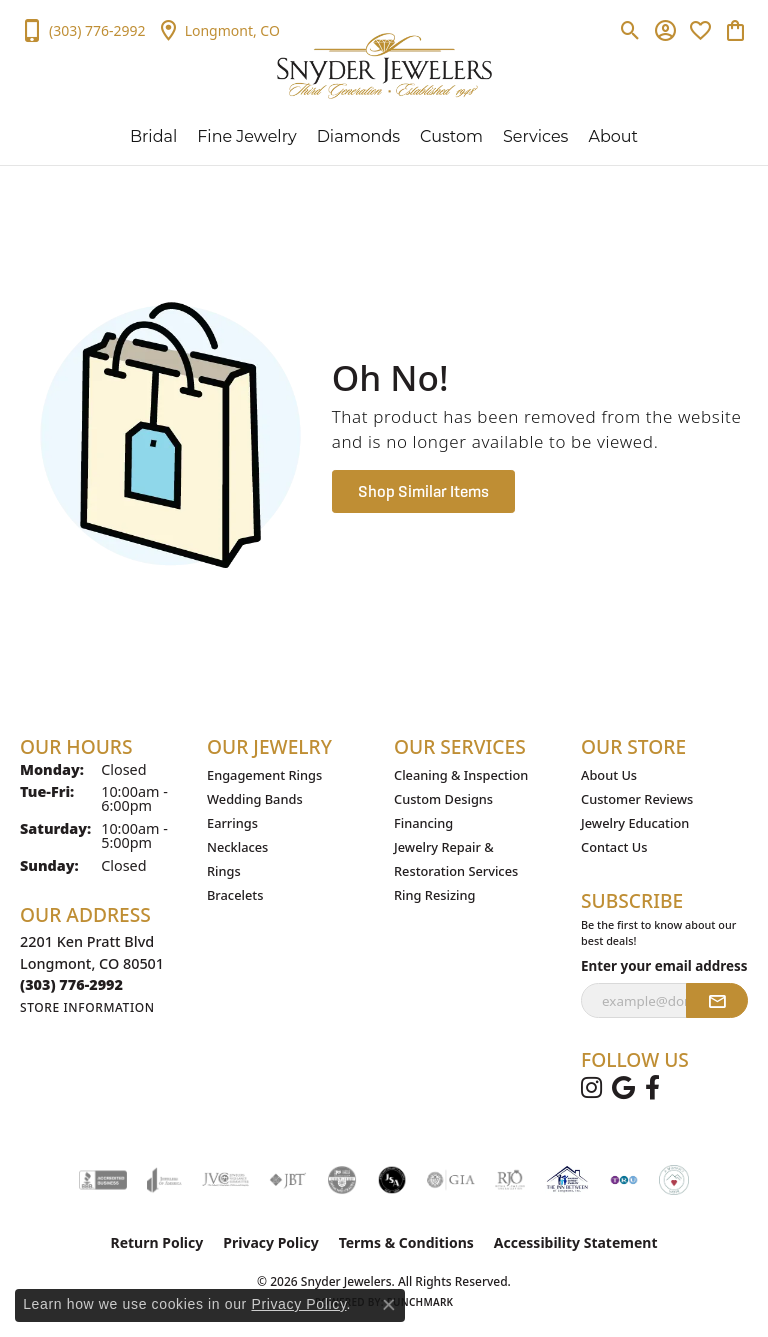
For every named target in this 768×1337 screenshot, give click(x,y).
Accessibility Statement (576, 1242)
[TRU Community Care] (624, 1180)
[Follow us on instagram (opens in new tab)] (591, 1088)
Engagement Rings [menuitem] (264, 775)
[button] (630, 30)
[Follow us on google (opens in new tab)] (623, 1088)
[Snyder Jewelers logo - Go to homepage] (384, 66)
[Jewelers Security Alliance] (392, 1180)
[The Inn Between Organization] (567, 1180)
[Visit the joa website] (164, 1180)
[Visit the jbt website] (288, 1180)
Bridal (153, 136)
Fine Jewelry (246, 136)
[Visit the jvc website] (225, 1180)
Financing (423, 823)
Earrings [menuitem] (232, 823)
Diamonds (358, 136)
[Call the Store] (71, 984)
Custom (451, 136)
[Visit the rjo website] (510, 1180)
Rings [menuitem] (224, 871)
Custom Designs (443, 799)
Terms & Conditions (406, 1242)
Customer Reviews (637, 799)
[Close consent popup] (389, 1305)
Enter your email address (664, 966)
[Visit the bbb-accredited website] (103, 1180)
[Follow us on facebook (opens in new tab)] (652, 1088)
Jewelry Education (635, 823)
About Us (609, 775)
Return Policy (157, 1242)
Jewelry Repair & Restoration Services (456, 859)
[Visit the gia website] (451, 1180)
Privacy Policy (270, 1242)
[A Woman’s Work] (674, 1180)
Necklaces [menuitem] (237, 847)
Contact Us (614, 847)
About (613, 136)
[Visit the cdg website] (342, 1180)
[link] (83, 30)
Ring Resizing (434, 895)
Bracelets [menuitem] (235, 895)
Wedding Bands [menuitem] (255, 799)
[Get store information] (87, 1007)
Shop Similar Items (423, 491)
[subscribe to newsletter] (717, 1001)
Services (535, 136)
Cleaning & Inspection (461, 775)
